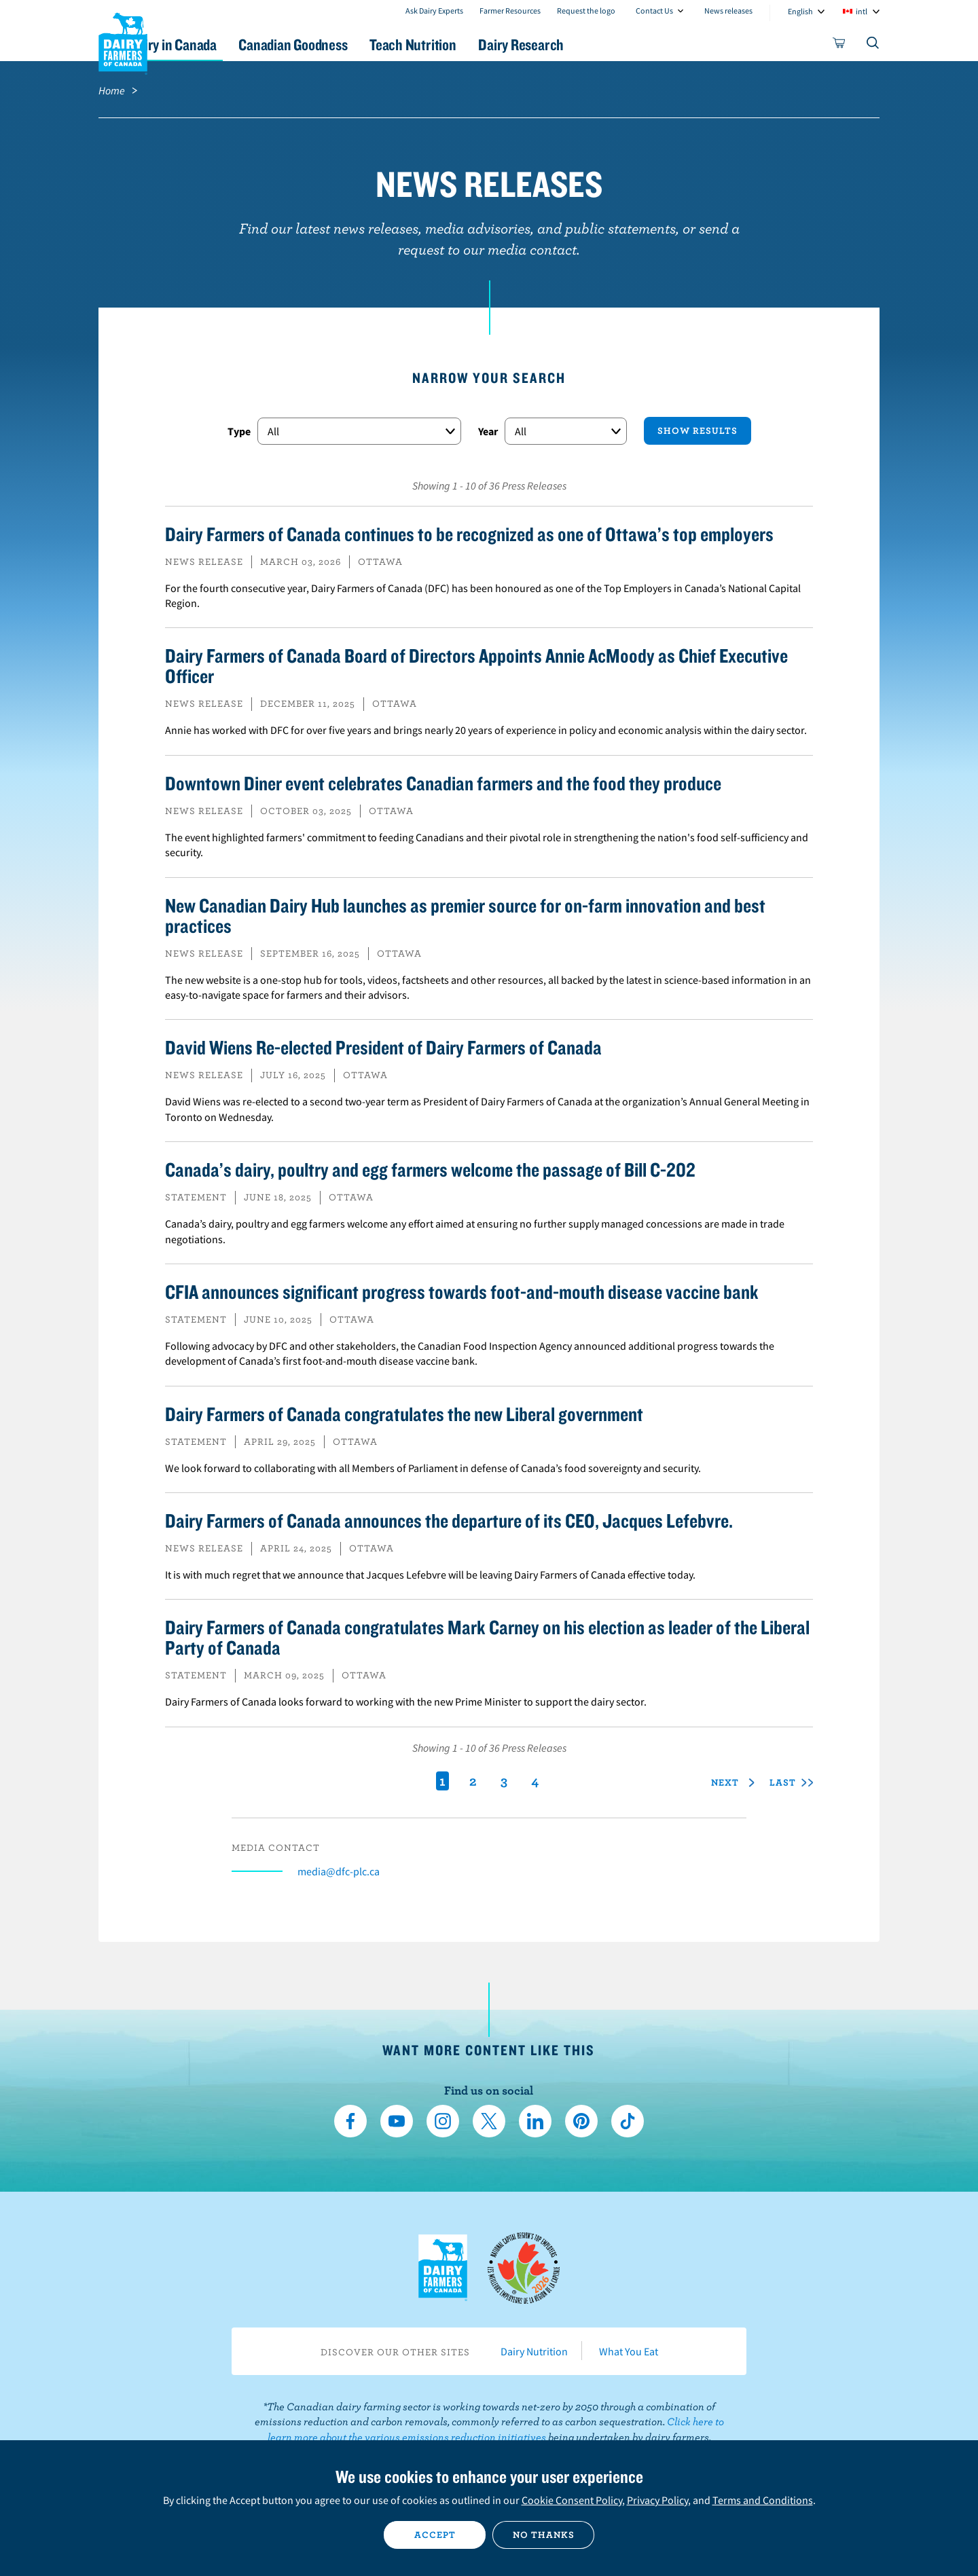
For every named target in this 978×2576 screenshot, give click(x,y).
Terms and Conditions (762, 2500)
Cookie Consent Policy (572, 2500)
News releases (728, 10)
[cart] (839, 45)
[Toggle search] (873, 45)
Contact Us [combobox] (654, 10)
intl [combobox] (861, 11)
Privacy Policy (657, 2500)
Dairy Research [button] (616, 44)
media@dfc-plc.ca (338, 1871)
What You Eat (628, 2351)
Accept (435, 2534)
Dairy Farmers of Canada (122, 41)
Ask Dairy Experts (434, 10)
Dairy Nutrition (534, 2351)
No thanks (544, 2534)
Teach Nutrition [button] (494, 44)
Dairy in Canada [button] (226, 44)
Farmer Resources (510, 10)
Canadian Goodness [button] (360, 44)
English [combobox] (800, 11)
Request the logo (586, 10)
